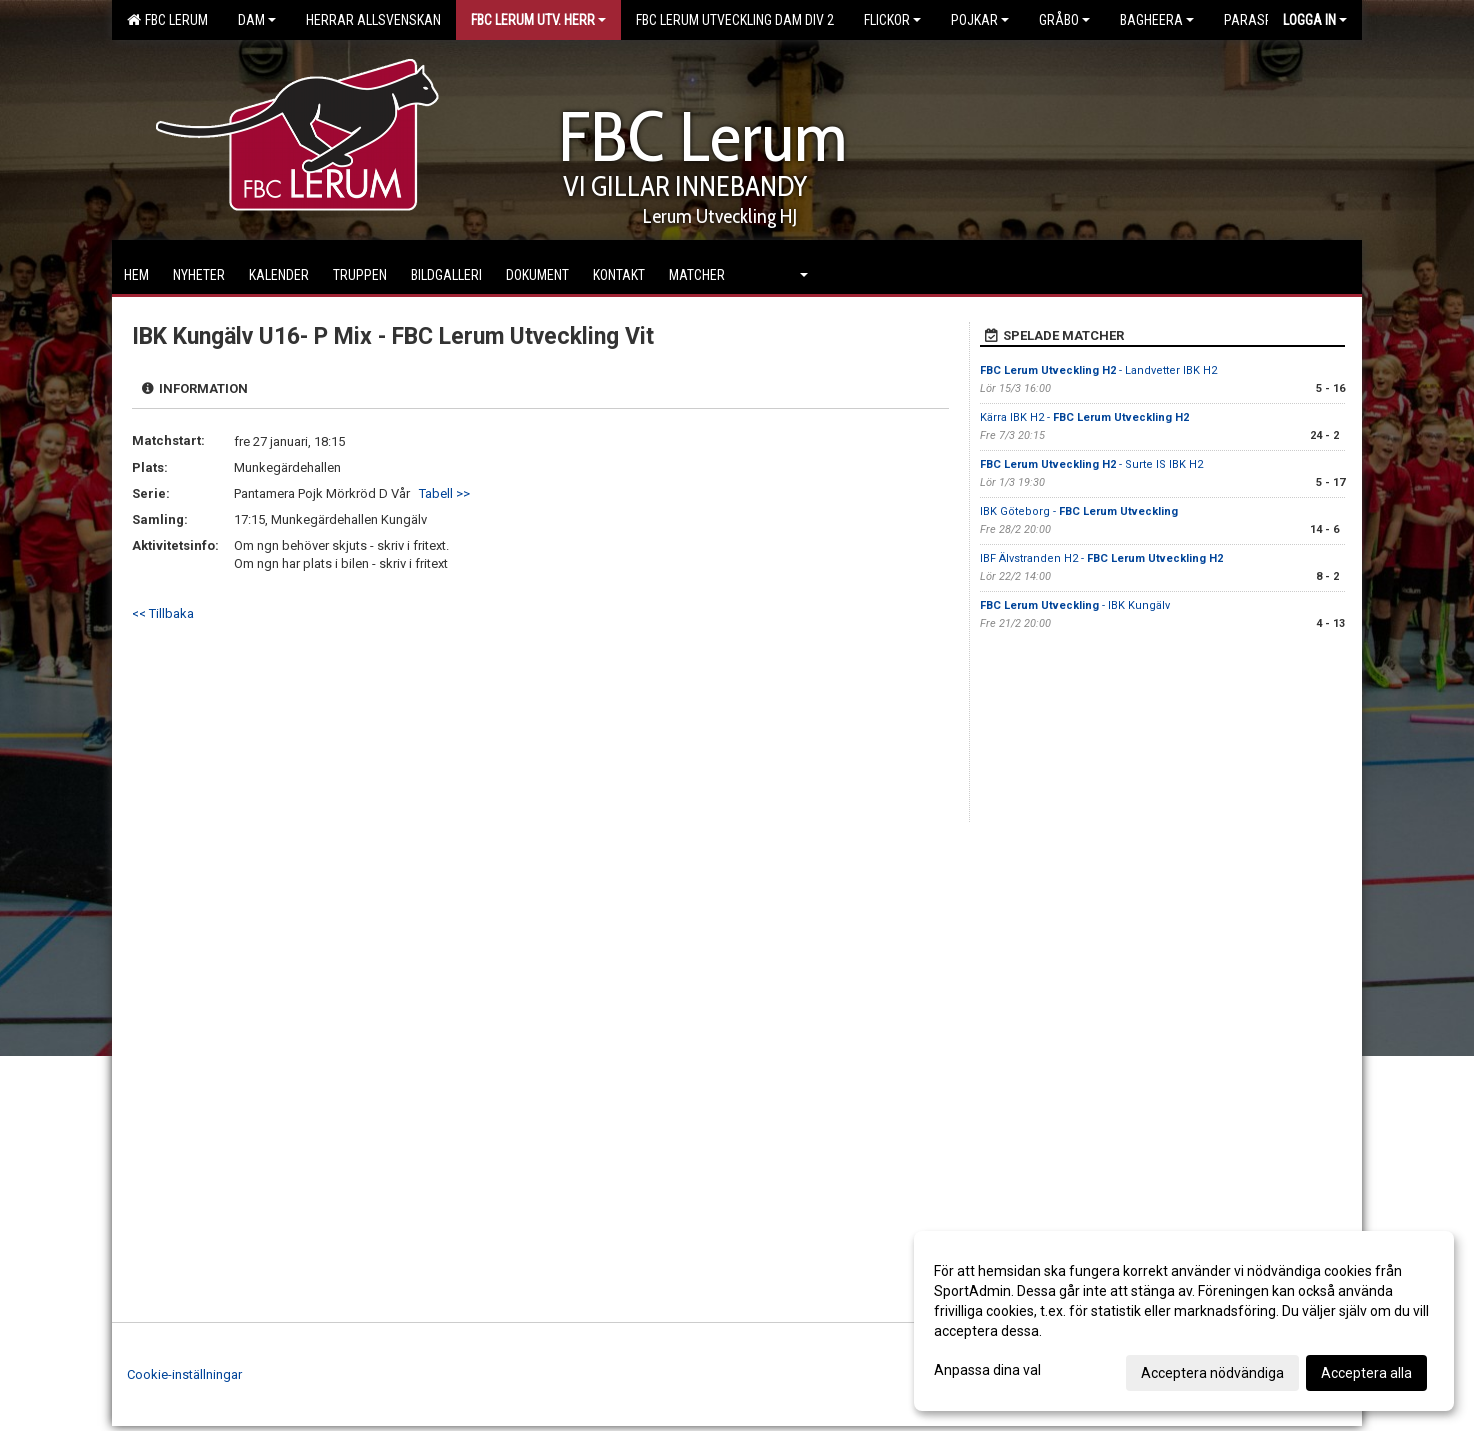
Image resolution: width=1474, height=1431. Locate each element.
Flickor (892, 20)
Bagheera (1157, 20)
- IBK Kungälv (1075, 605)
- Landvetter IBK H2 (1098, 370)
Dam (257, 20)
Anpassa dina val (987, 1370)
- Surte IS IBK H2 (1091, 464)
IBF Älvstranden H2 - (1101, 558)
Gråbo (1064, 20)
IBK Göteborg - (1079, 511)
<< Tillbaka (163, 613)
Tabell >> (444, 493)
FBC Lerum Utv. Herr (538, 20)
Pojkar (980, 20)
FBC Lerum (167, 20)
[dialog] (1184, 1321)
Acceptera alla (1366, 1373)
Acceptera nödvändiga (1212, 1373)
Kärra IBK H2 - (1084, 417)
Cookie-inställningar (184, 1374)
